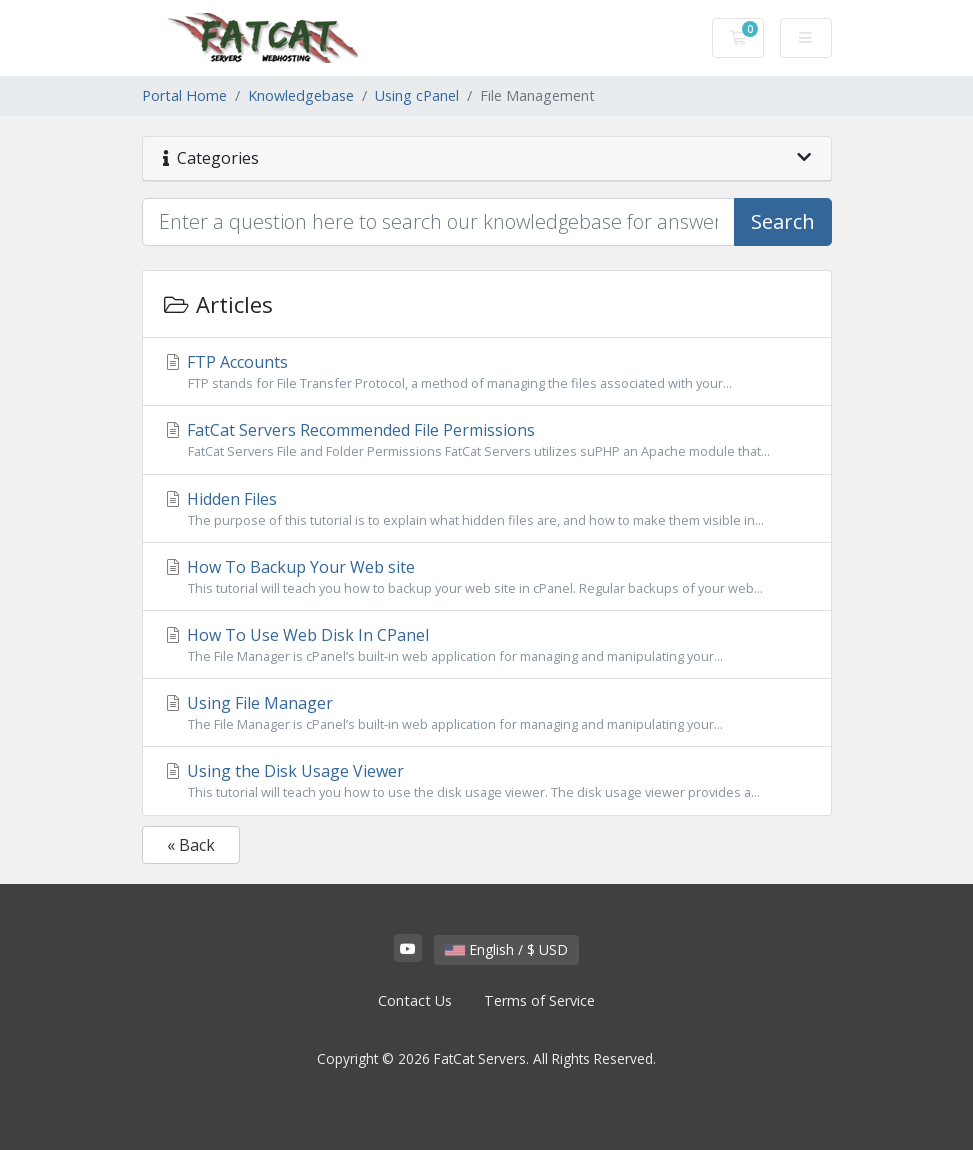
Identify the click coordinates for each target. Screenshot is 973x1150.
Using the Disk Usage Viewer (487, 781)
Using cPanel (417, 95)
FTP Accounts (487, 372)
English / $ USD (506, 949)
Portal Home (184, 95)
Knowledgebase (301, 95)
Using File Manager (487, 713)
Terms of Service (539, 1000)
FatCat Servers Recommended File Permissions (487, 440)
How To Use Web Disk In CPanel (487, 645)
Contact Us (415, 1000)
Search (783, 221)
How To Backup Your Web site (487, 577)
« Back (191, 845)
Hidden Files (487, 509)
